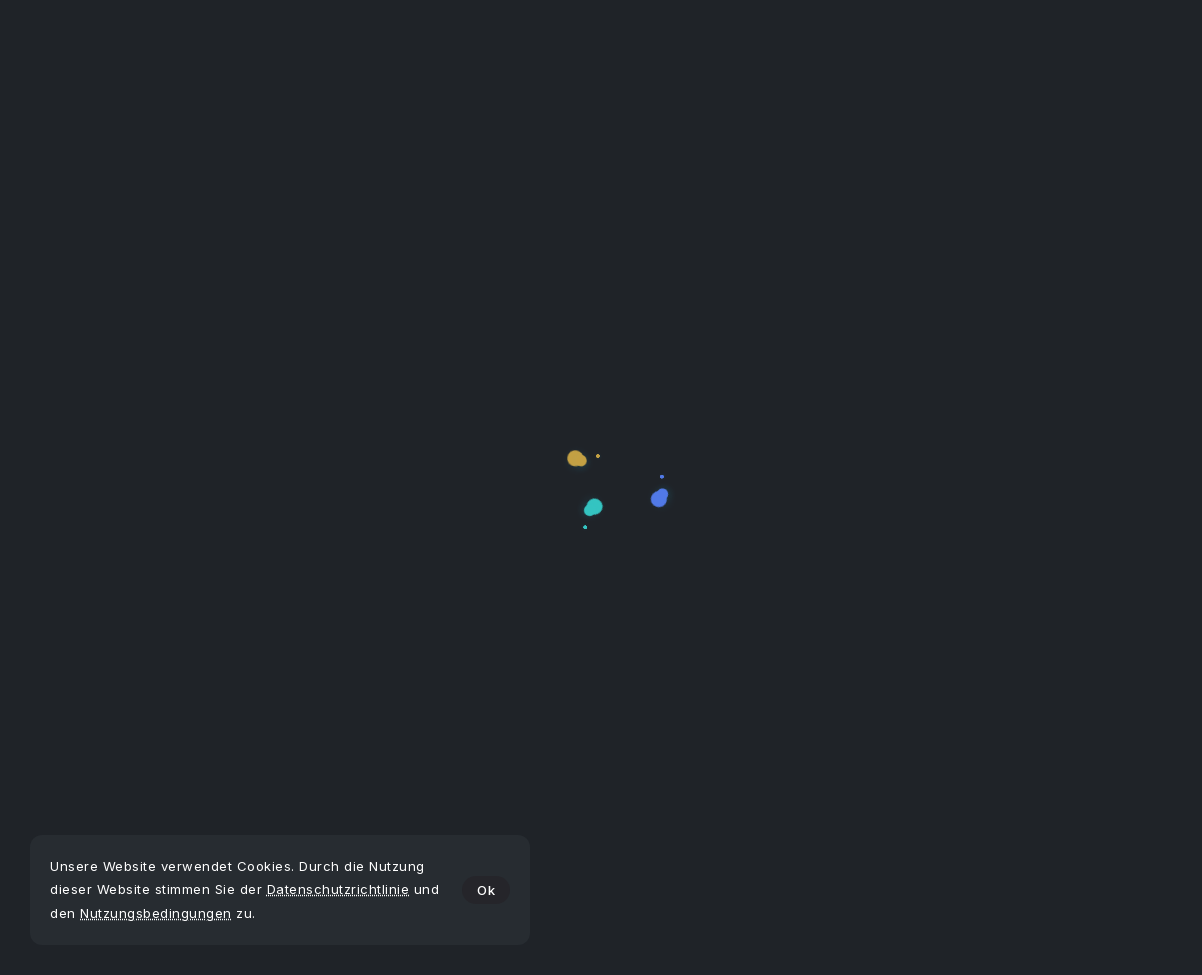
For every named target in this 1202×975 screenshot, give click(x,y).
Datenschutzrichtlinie (338, 889)
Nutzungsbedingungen (156, 913)
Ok (486, 890)
